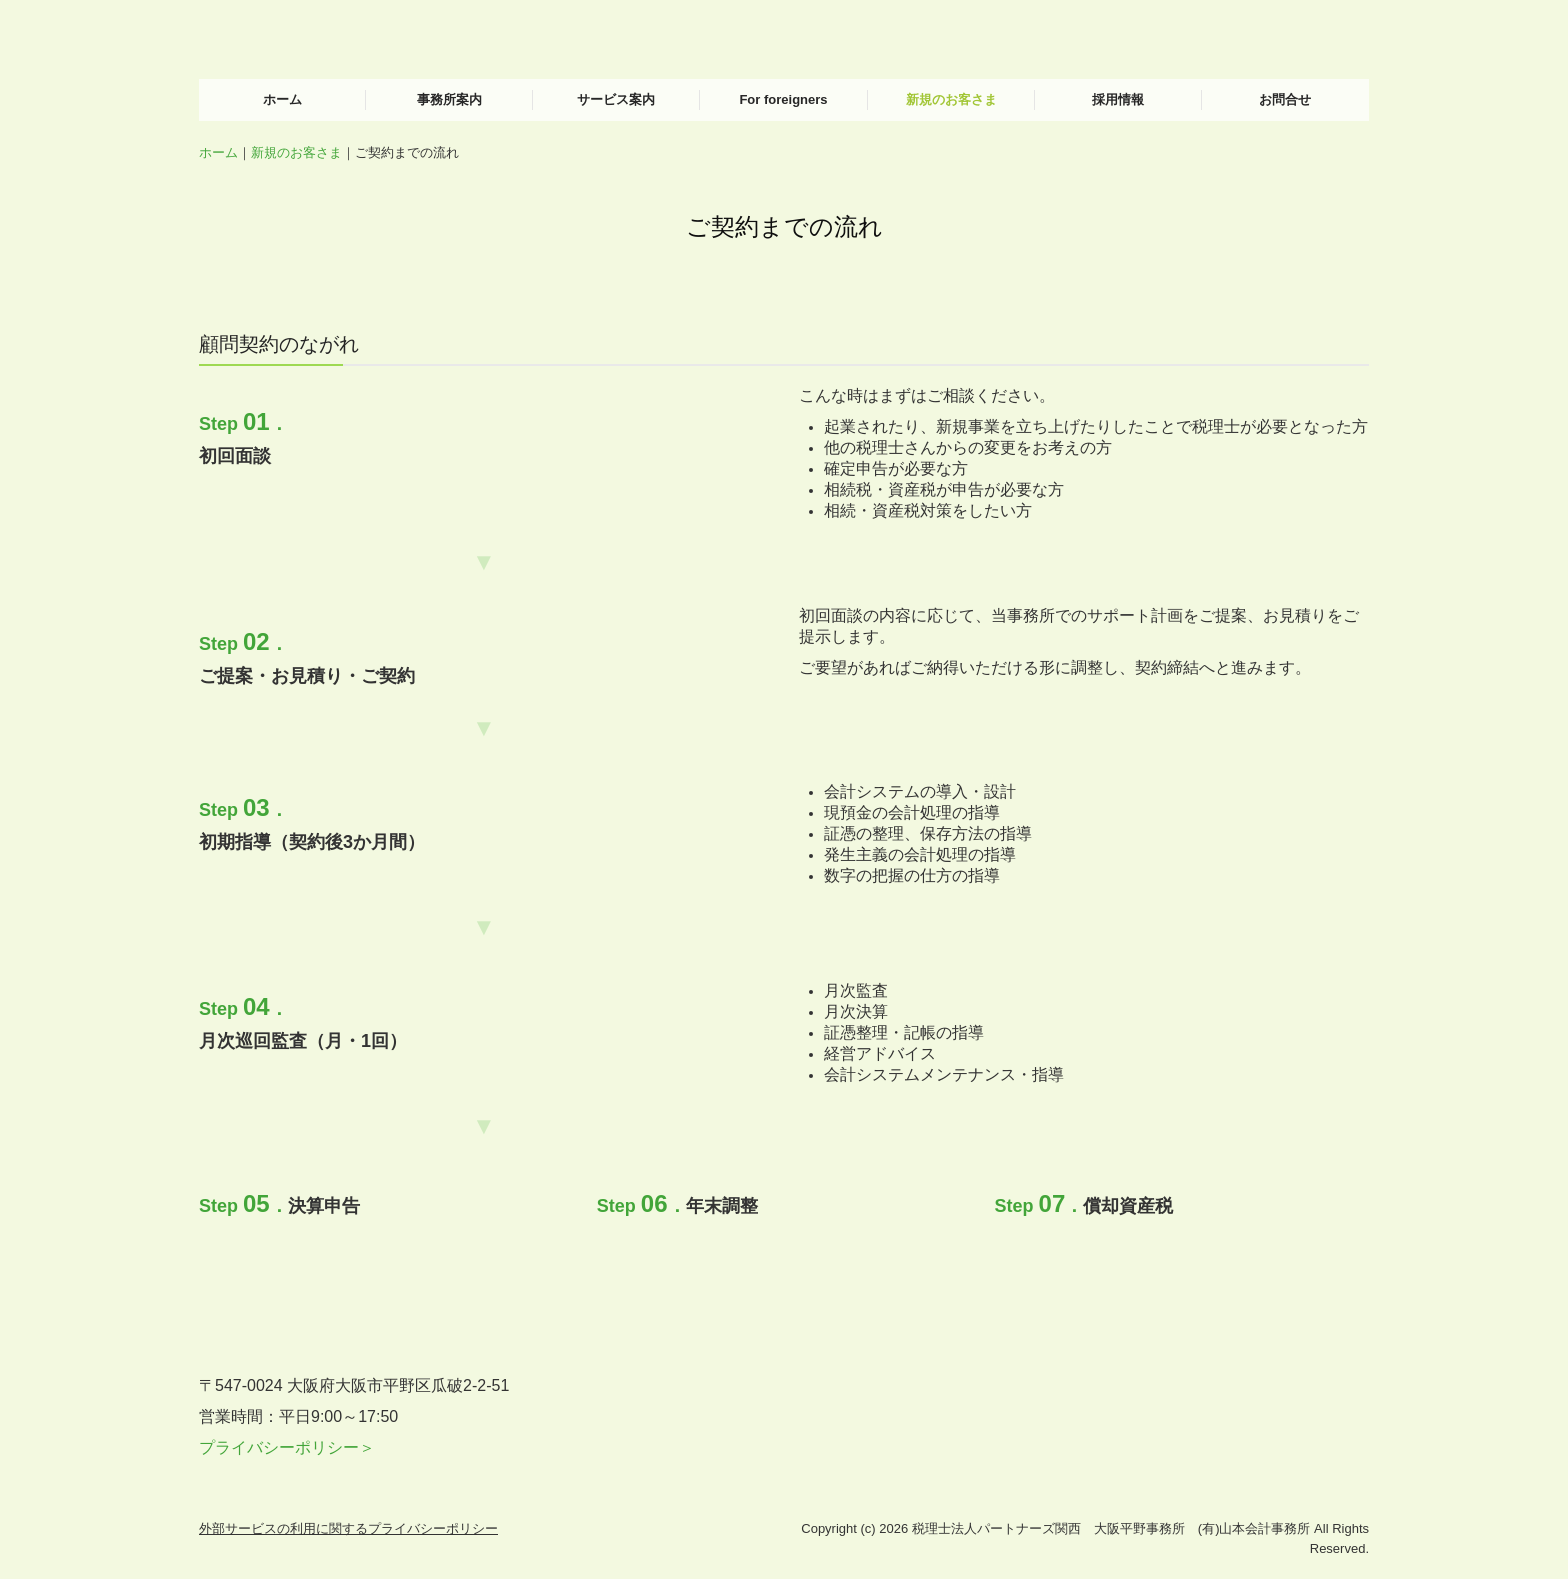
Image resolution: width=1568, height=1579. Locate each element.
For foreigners (783, 99)
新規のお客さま (951, 99)
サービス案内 (616, 99)
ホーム (282, 99)
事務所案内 (449, 99)
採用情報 (1118, 99)
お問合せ (1285, 99)
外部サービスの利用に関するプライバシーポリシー (348, 1528)
